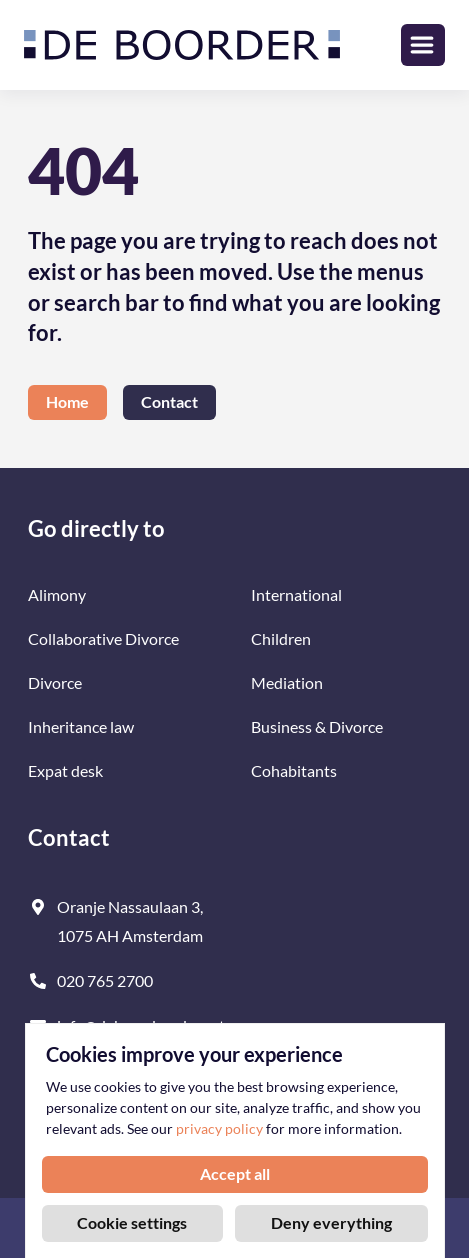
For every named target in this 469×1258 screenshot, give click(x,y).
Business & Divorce (317, 727)
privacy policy (219, 1129)
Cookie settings (132, 1223)
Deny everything (331, 1223)
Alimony (57, 595)
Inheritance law (81, 727)
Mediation (287, 683)
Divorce (55, 683)
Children (281, 639)
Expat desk (65, 771)
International (296, 595)
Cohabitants (294, 771)
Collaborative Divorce (103, 639)
